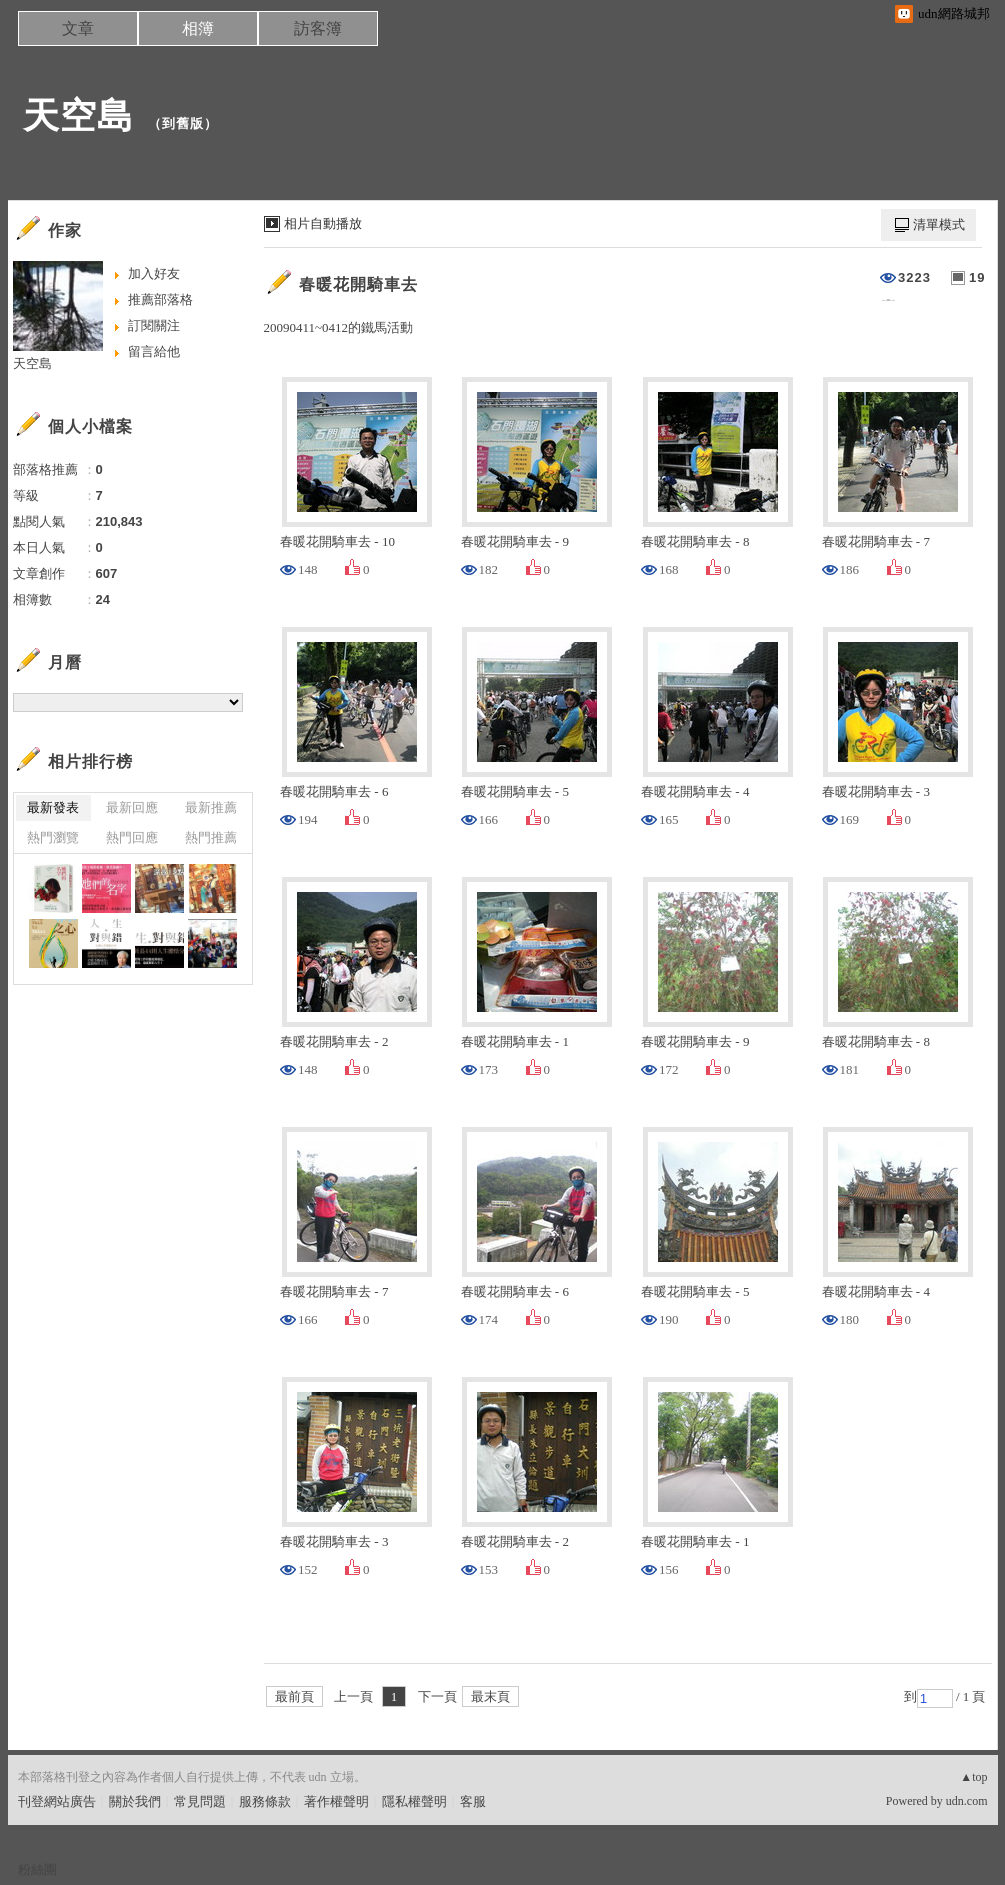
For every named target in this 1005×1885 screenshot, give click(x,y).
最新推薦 (211, 807)
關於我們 (135, 1801)
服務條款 (265, 1801)
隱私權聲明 (414, 1801)
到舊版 (183, 123)
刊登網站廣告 (57, 1801)
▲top (973, 1777)
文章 (78, 28)
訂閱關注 (154, 325)
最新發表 (53, 807)
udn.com (967, 1801)
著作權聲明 (336, 1801)
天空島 (78, 115)
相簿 (198, 28)
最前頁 (294, 1696)
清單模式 (939, 224)
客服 (473, 1801)
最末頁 (490, 1696)
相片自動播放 (323, 223)
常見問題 (200, 1801)
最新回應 (132, 807)
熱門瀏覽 (53, 837)
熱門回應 (132, 837)
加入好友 (154, 273)
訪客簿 (318, 28)
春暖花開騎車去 (358, 284)
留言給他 (154, 351)
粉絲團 (37, 1869)
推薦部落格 (160, 299)
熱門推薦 (211, 837)
